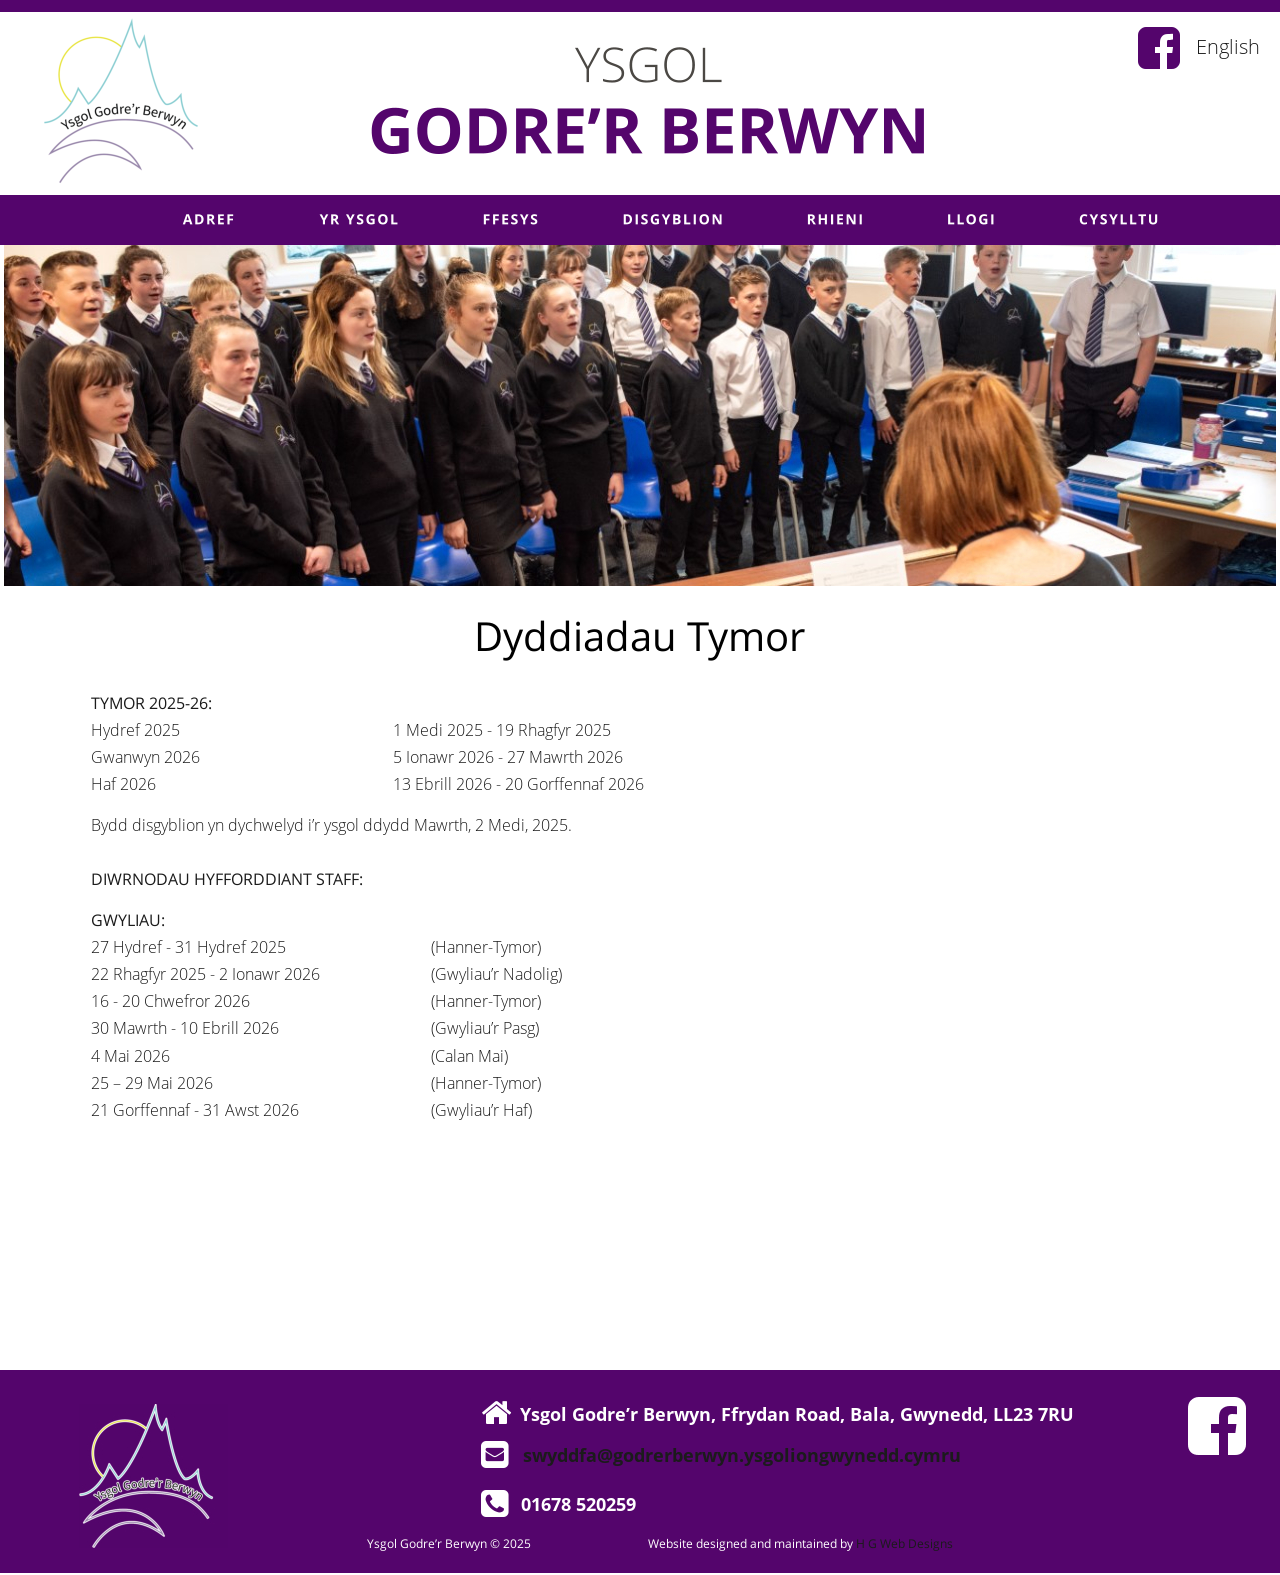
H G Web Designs (904, 1543)
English (1228, 46)
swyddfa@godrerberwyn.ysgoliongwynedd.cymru (742, 1455)
